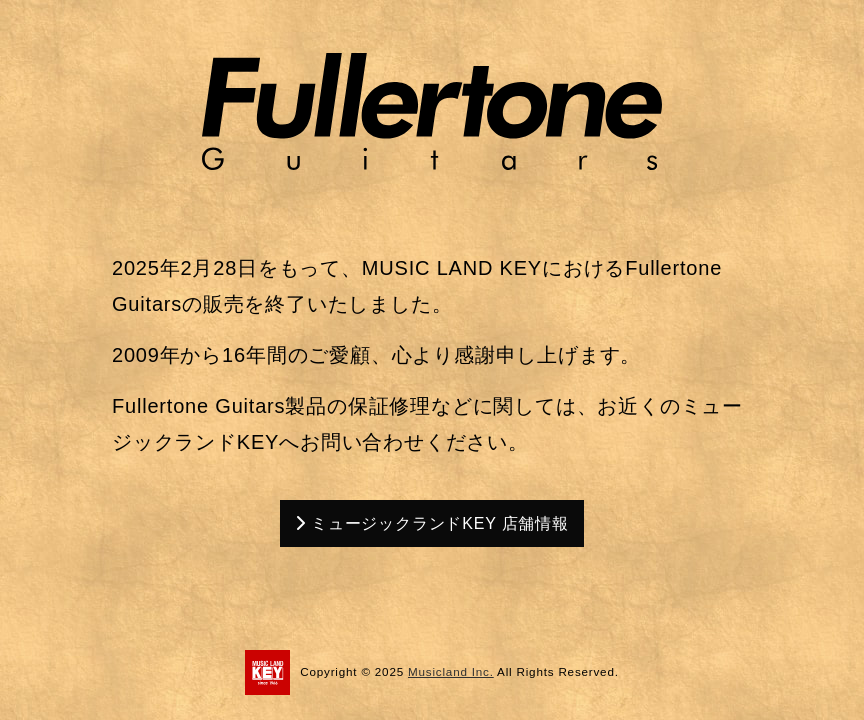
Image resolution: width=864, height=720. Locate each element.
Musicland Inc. (451, 671)
